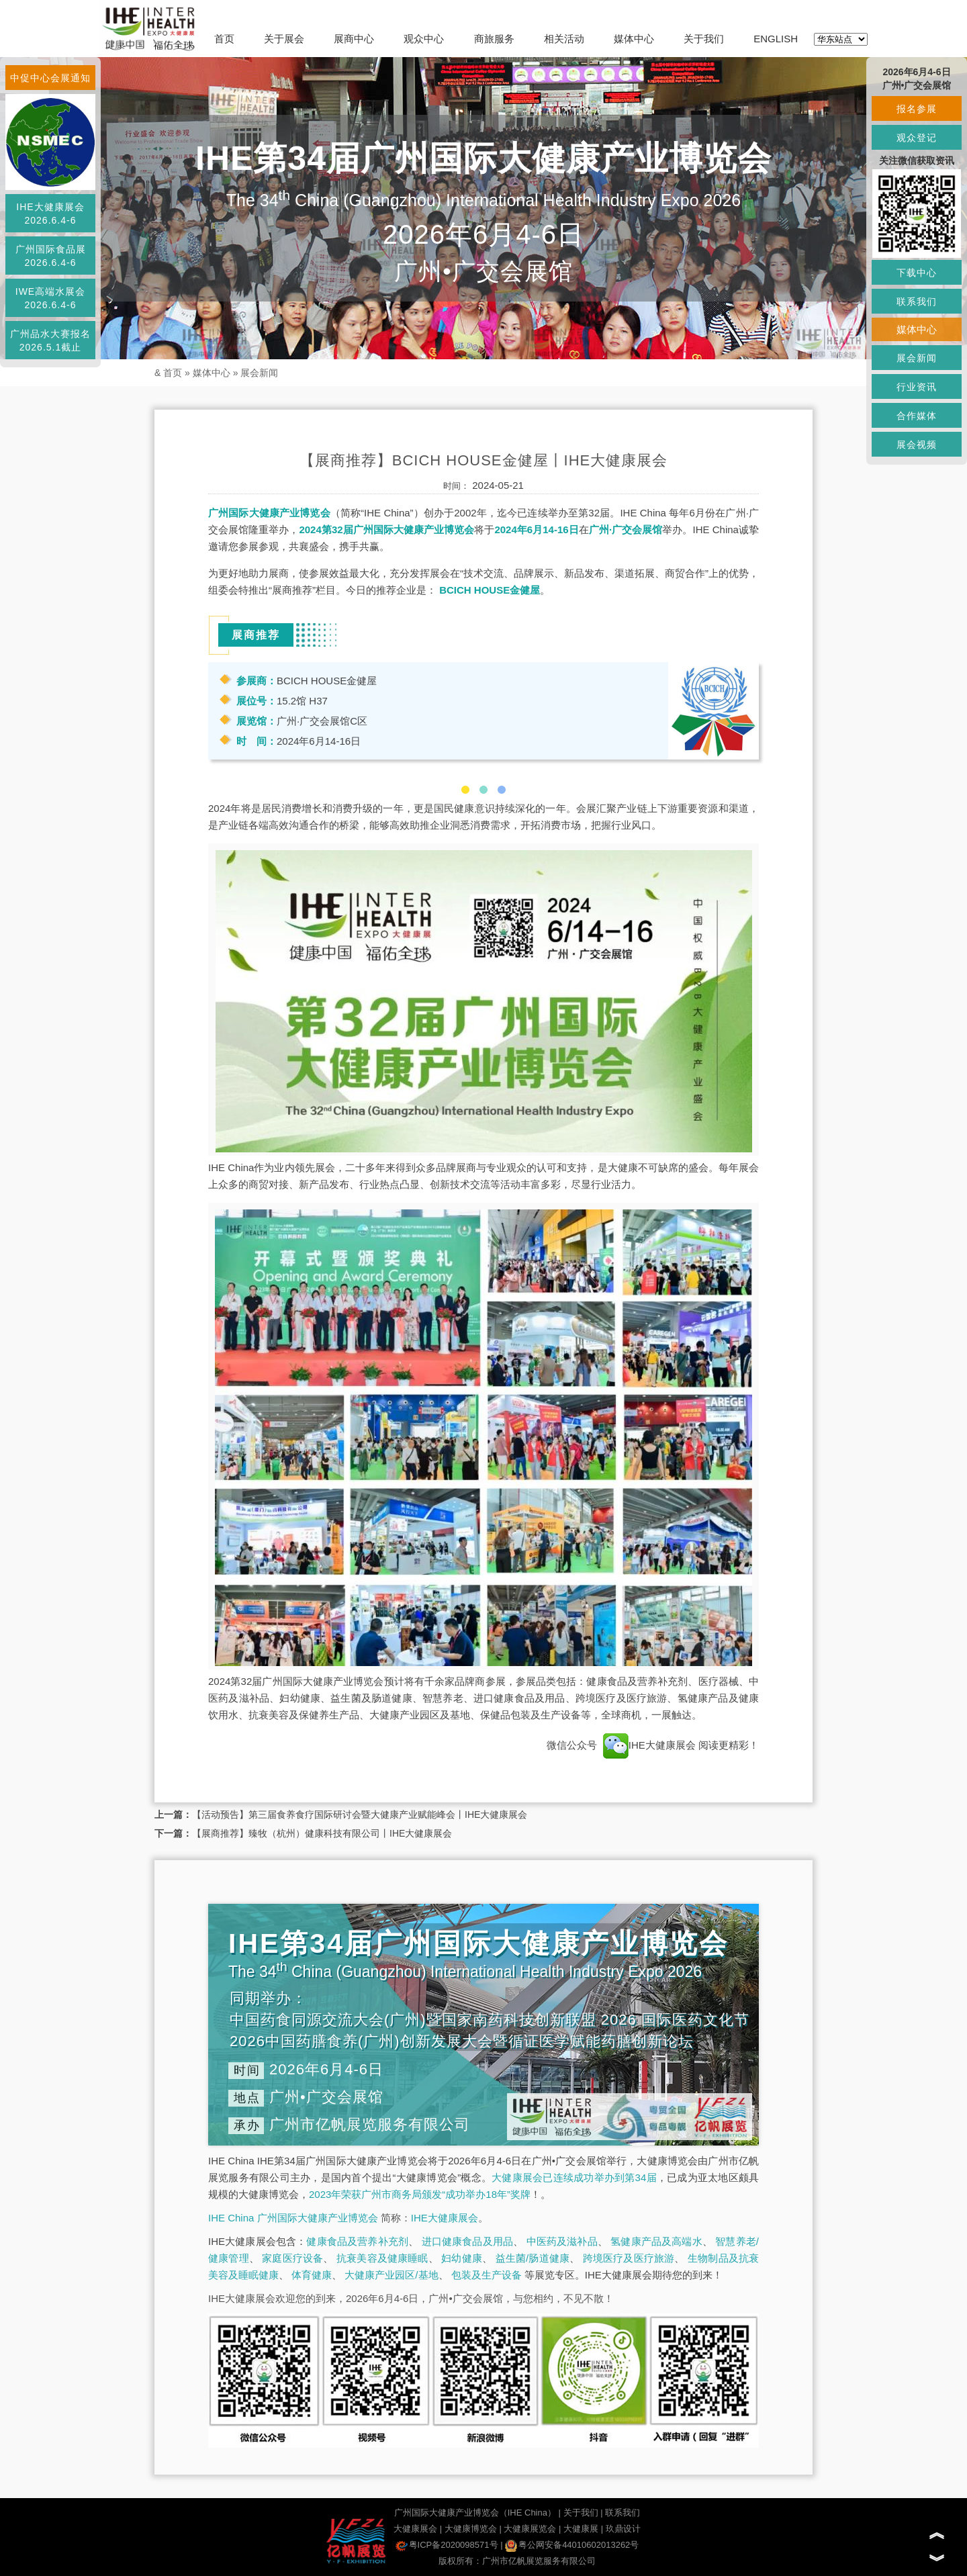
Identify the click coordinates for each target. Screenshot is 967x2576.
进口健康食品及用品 (467, 2241)
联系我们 (622, 2513)
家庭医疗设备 (292, 2258)
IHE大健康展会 (649, 1745)
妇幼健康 (461, 2258)
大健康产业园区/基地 (391, 2275)
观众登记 (916, 137)
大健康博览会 (471, 2529)
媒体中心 (634, 38)
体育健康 (311, 2275)
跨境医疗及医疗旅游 (629, 2258)
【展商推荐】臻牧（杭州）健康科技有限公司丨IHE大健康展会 (322, 1833)
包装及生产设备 (486, 2275)
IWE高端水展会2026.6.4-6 (50, 298)
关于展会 (284, 38)
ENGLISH (775, 38)
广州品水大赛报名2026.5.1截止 (50, 340)
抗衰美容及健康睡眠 (382, 2258)
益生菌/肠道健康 (533, 2258)
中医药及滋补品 (562, 2241)
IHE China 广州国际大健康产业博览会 (293, 2217)
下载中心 (916, 272)
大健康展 (580, 2529)
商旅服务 (494, 38)
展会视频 (916, 444)
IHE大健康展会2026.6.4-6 (50, 213)
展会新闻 (259, 372)
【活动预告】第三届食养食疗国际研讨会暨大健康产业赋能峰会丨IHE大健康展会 (359, 1814)
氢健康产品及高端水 (656, 2241)
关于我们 (704, 38)
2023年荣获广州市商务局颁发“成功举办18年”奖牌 (420, 2194)
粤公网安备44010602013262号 (572, 2545)
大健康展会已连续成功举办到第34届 (574, 2177)
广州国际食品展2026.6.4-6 (50, 256)
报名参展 (916, 108)
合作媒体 (916, 415)
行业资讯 (916, 386)
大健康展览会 (530, 2529)
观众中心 (424, 38)
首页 (224, 38)
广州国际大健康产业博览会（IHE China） (475, 2513)
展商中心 (354, 38)
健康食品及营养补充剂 (357, 2241)
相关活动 (564, 38)
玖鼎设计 (623, 2529)
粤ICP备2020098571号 (447, 2545)
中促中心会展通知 (50, 78)
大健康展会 (415, 2529)
